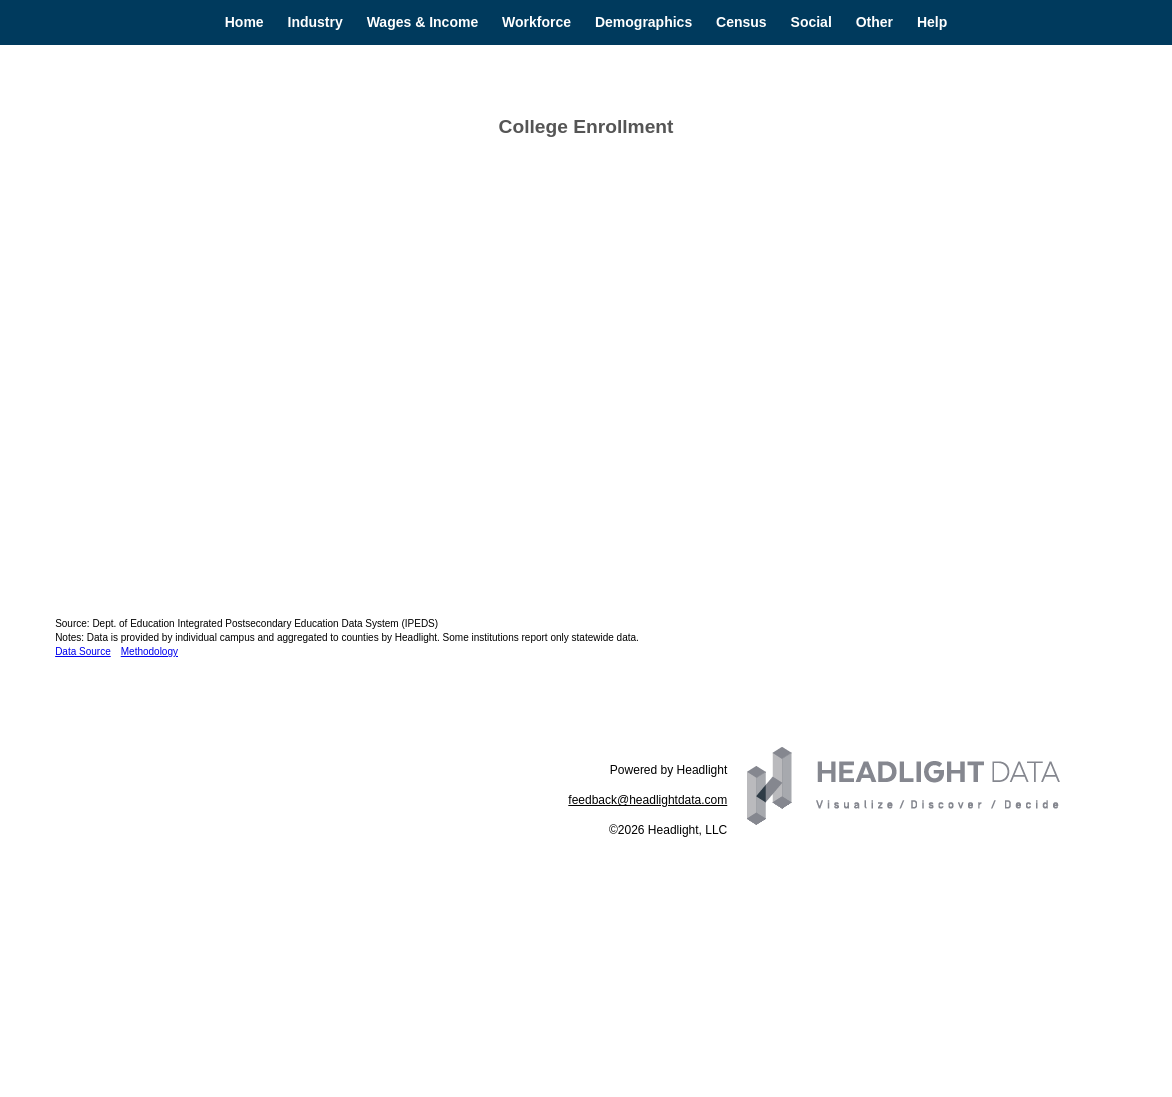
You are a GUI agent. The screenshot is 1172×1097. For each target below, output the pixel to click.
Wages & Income (423, 22)
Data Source (83, 651)
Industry (315, 22)
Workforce (536, 22)
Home (244, 22)
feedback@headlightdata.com (647, 800)
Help (932, 22)
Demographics (643, 22)
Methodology (149, 651)
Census (741, 22)
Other (874, 22)
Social (811, 22)
